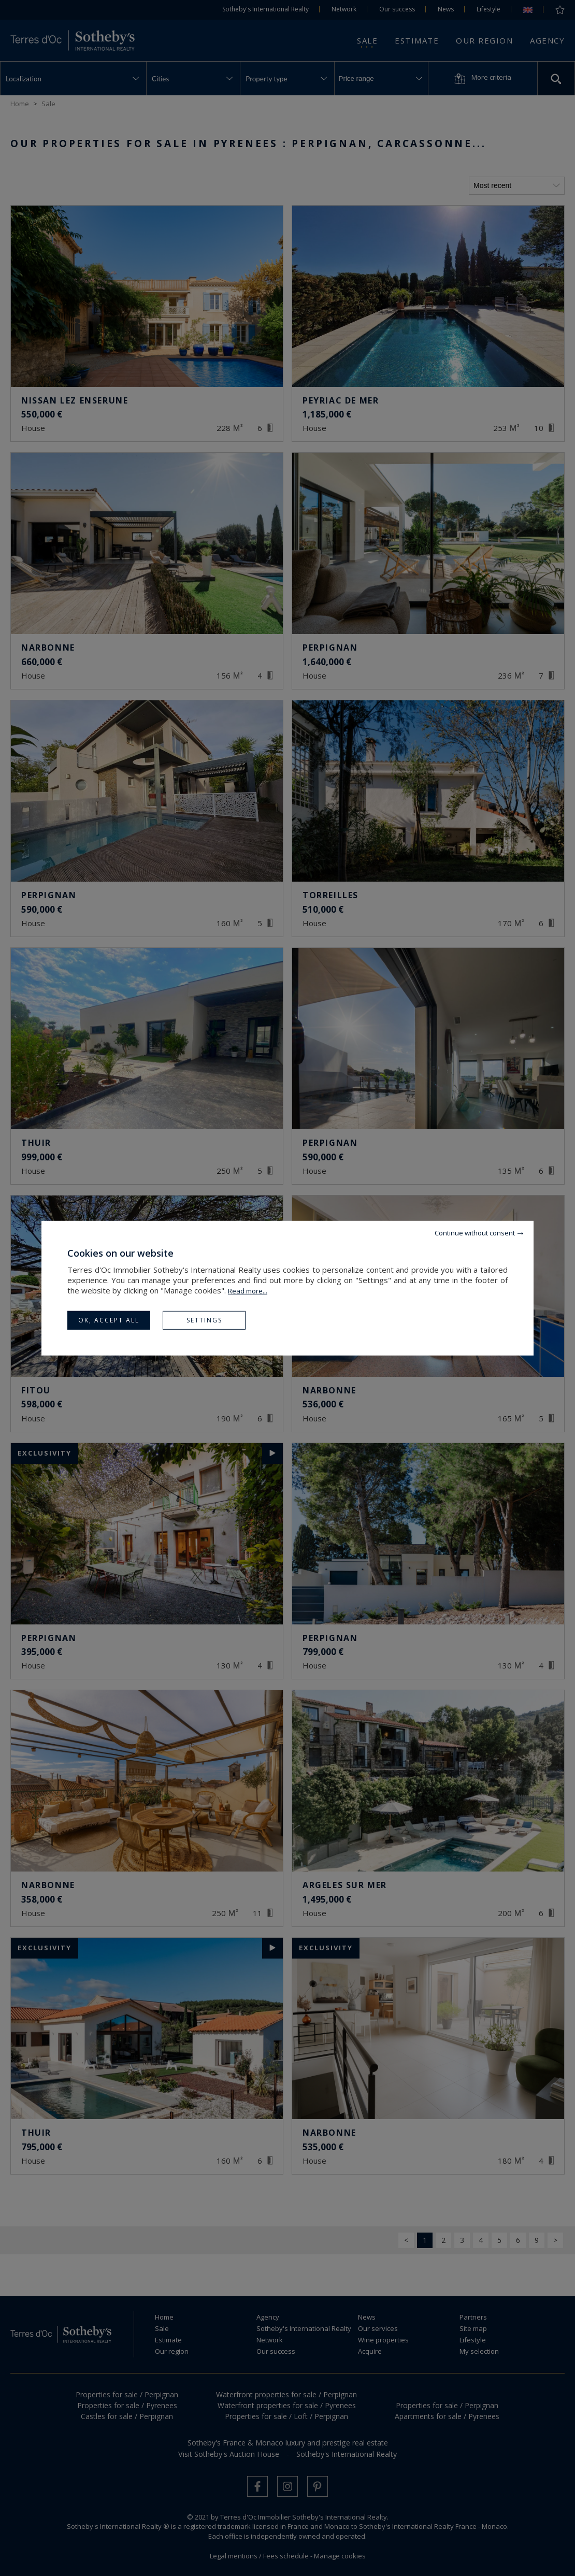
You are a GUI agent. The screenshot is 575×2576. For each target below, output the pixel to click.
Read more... (247, 1290)
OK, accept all (108, 1319)
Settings (204, 1319)
